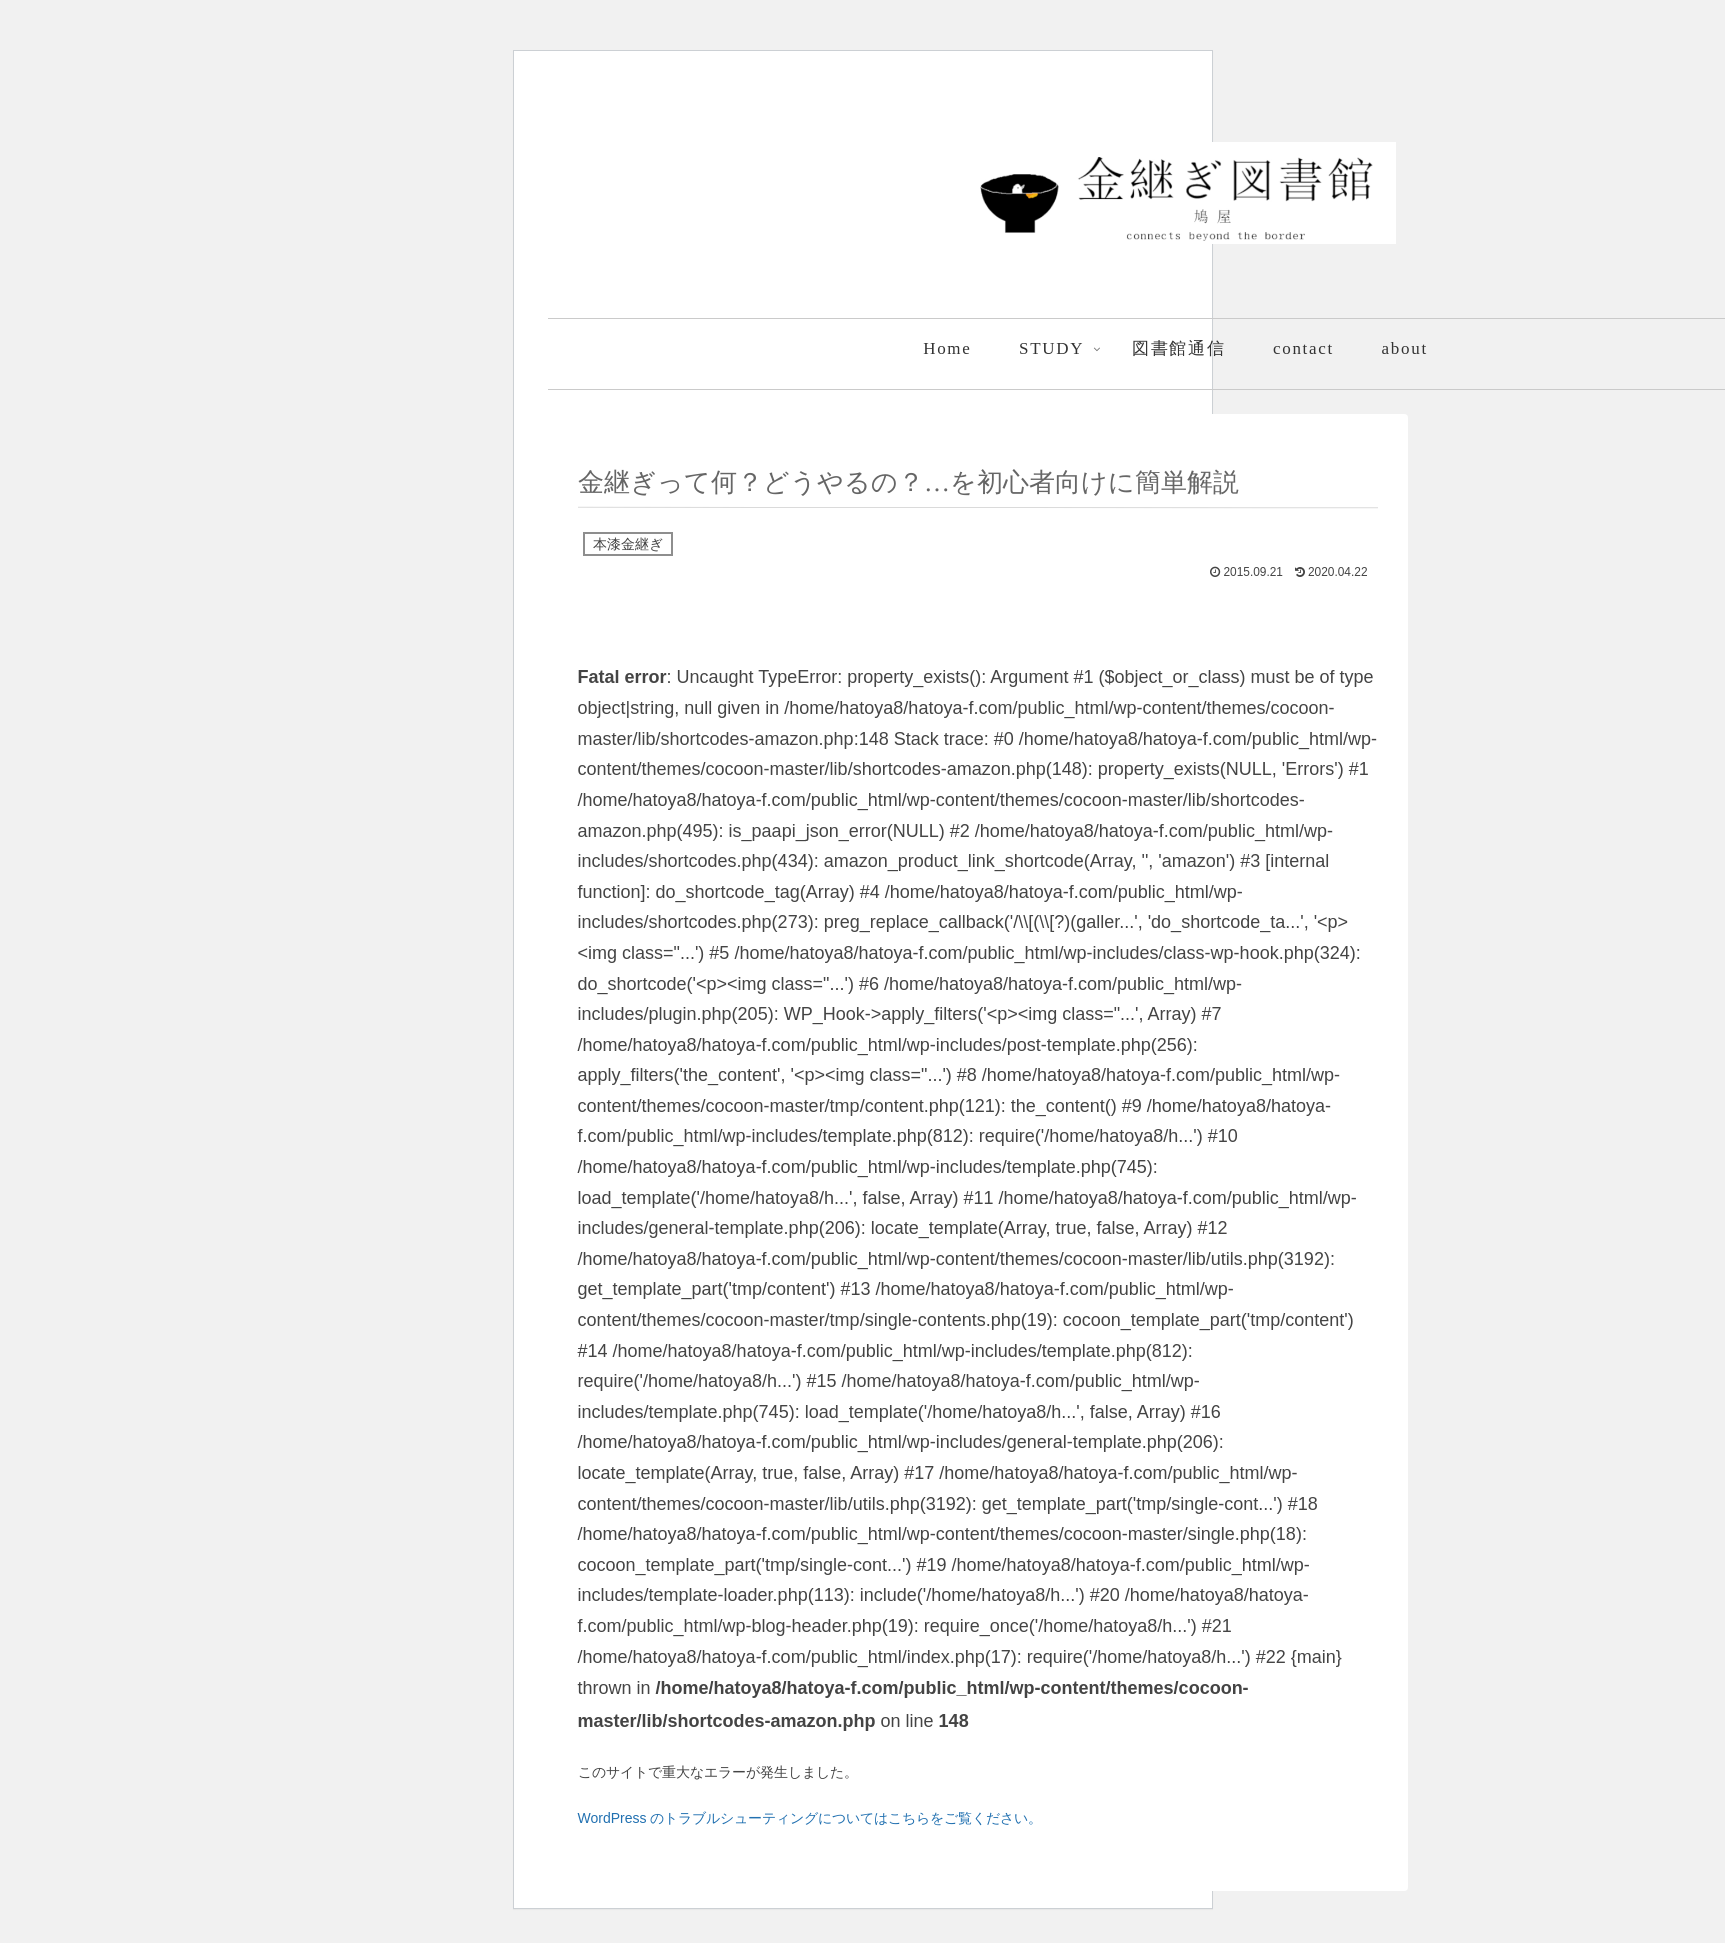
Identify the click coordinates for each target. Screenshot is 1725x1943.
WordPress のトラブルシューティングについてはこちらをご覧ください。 (810, 1818)
